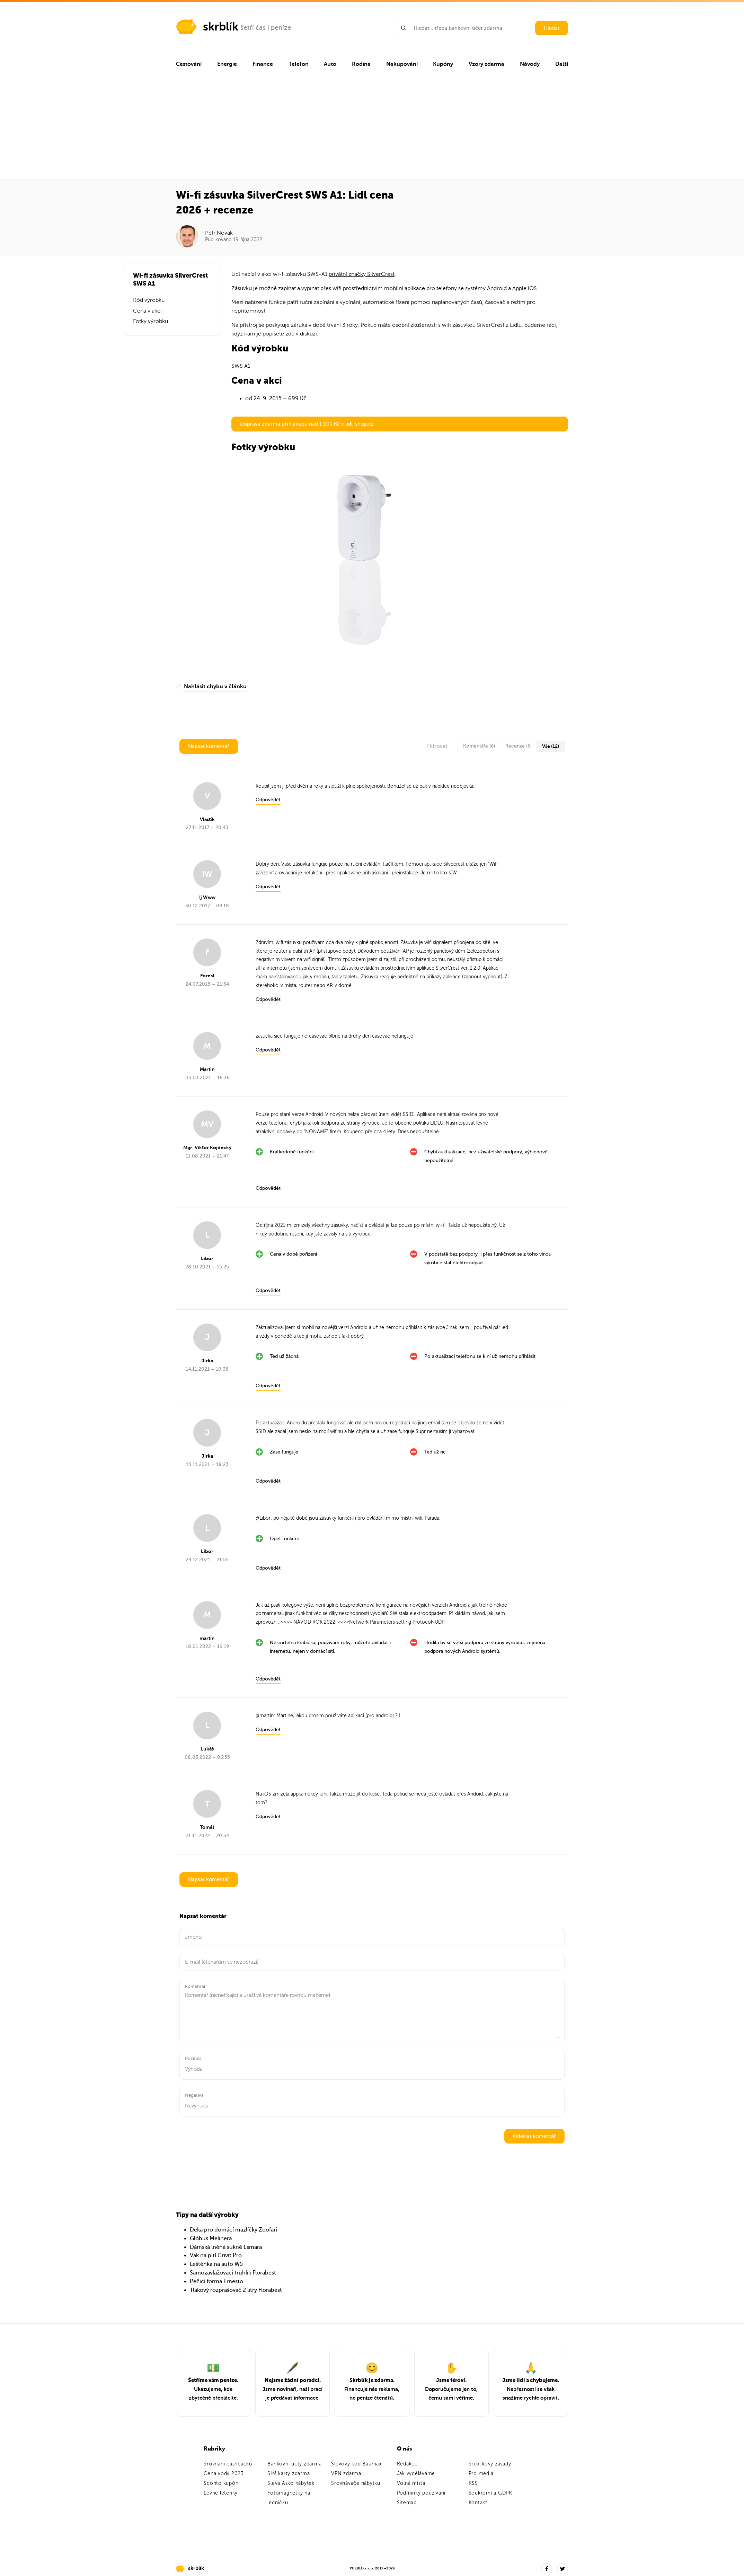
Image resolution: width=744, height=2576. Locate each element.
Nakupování (402, 64)
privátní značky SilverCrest (362, 274)
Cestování (189, 64)
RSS (473, 2483)
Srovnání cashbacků (228, 2463)
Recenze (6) (518, 746)
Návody (530, 64)
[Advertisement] (372, 127)
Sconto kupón (221, 2483)
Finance (263, 64)
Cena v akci (147, 311)
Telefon (299, 64)
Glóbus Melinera (211, 2238)
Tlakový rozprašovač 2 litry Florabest (236, 2290)
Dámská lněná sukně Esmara (226, 2247)
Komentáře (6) (479, 746)
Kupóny (443, 64)
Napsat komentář (208, 746)
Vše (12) (550, 746)
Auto (330, 64)
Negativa (194, 2095)
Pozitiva (193, 2058)
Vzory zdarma (486, 64)
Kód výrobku (149, 300)
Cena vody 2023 (224, 2473)
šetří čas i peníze (265, 27)
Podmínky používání (421, 2493)
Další (561, 64)
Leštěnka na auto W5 (216, 2264)
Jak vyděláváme (416, 2473)
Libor (265, 1518)
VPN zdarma (346, 2473)
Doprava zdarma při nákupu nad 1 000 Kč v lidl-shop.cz (307, 424)
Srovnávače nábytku (355, 2483)
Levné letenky (221, 2493)
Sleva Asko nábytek (291, 2483)
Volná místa (411, 2483)
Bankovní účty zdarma (294, 2463)
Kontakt (478, 2502)
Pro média (481, 2473)
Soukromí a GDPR (490, 2493)
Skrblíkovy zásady (490, 2463)
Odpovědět (268, 799)
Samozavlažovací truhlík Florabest (233, 2273)
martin (266, 1715)
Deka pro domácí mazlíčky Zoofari (233, 2230)
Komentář (195, 1986)
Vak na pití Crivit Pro (216, 2255)
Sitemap (407, 2502)
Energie (227, 64)
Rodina (361, 64)
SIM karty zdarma (288, 2473)
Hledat (551, 28)
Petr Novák (219, 233)
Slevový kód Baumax (356, 2463)
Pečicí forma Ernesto (216, 2281)
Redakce (407, 2463)
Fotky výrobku (150, 321)
